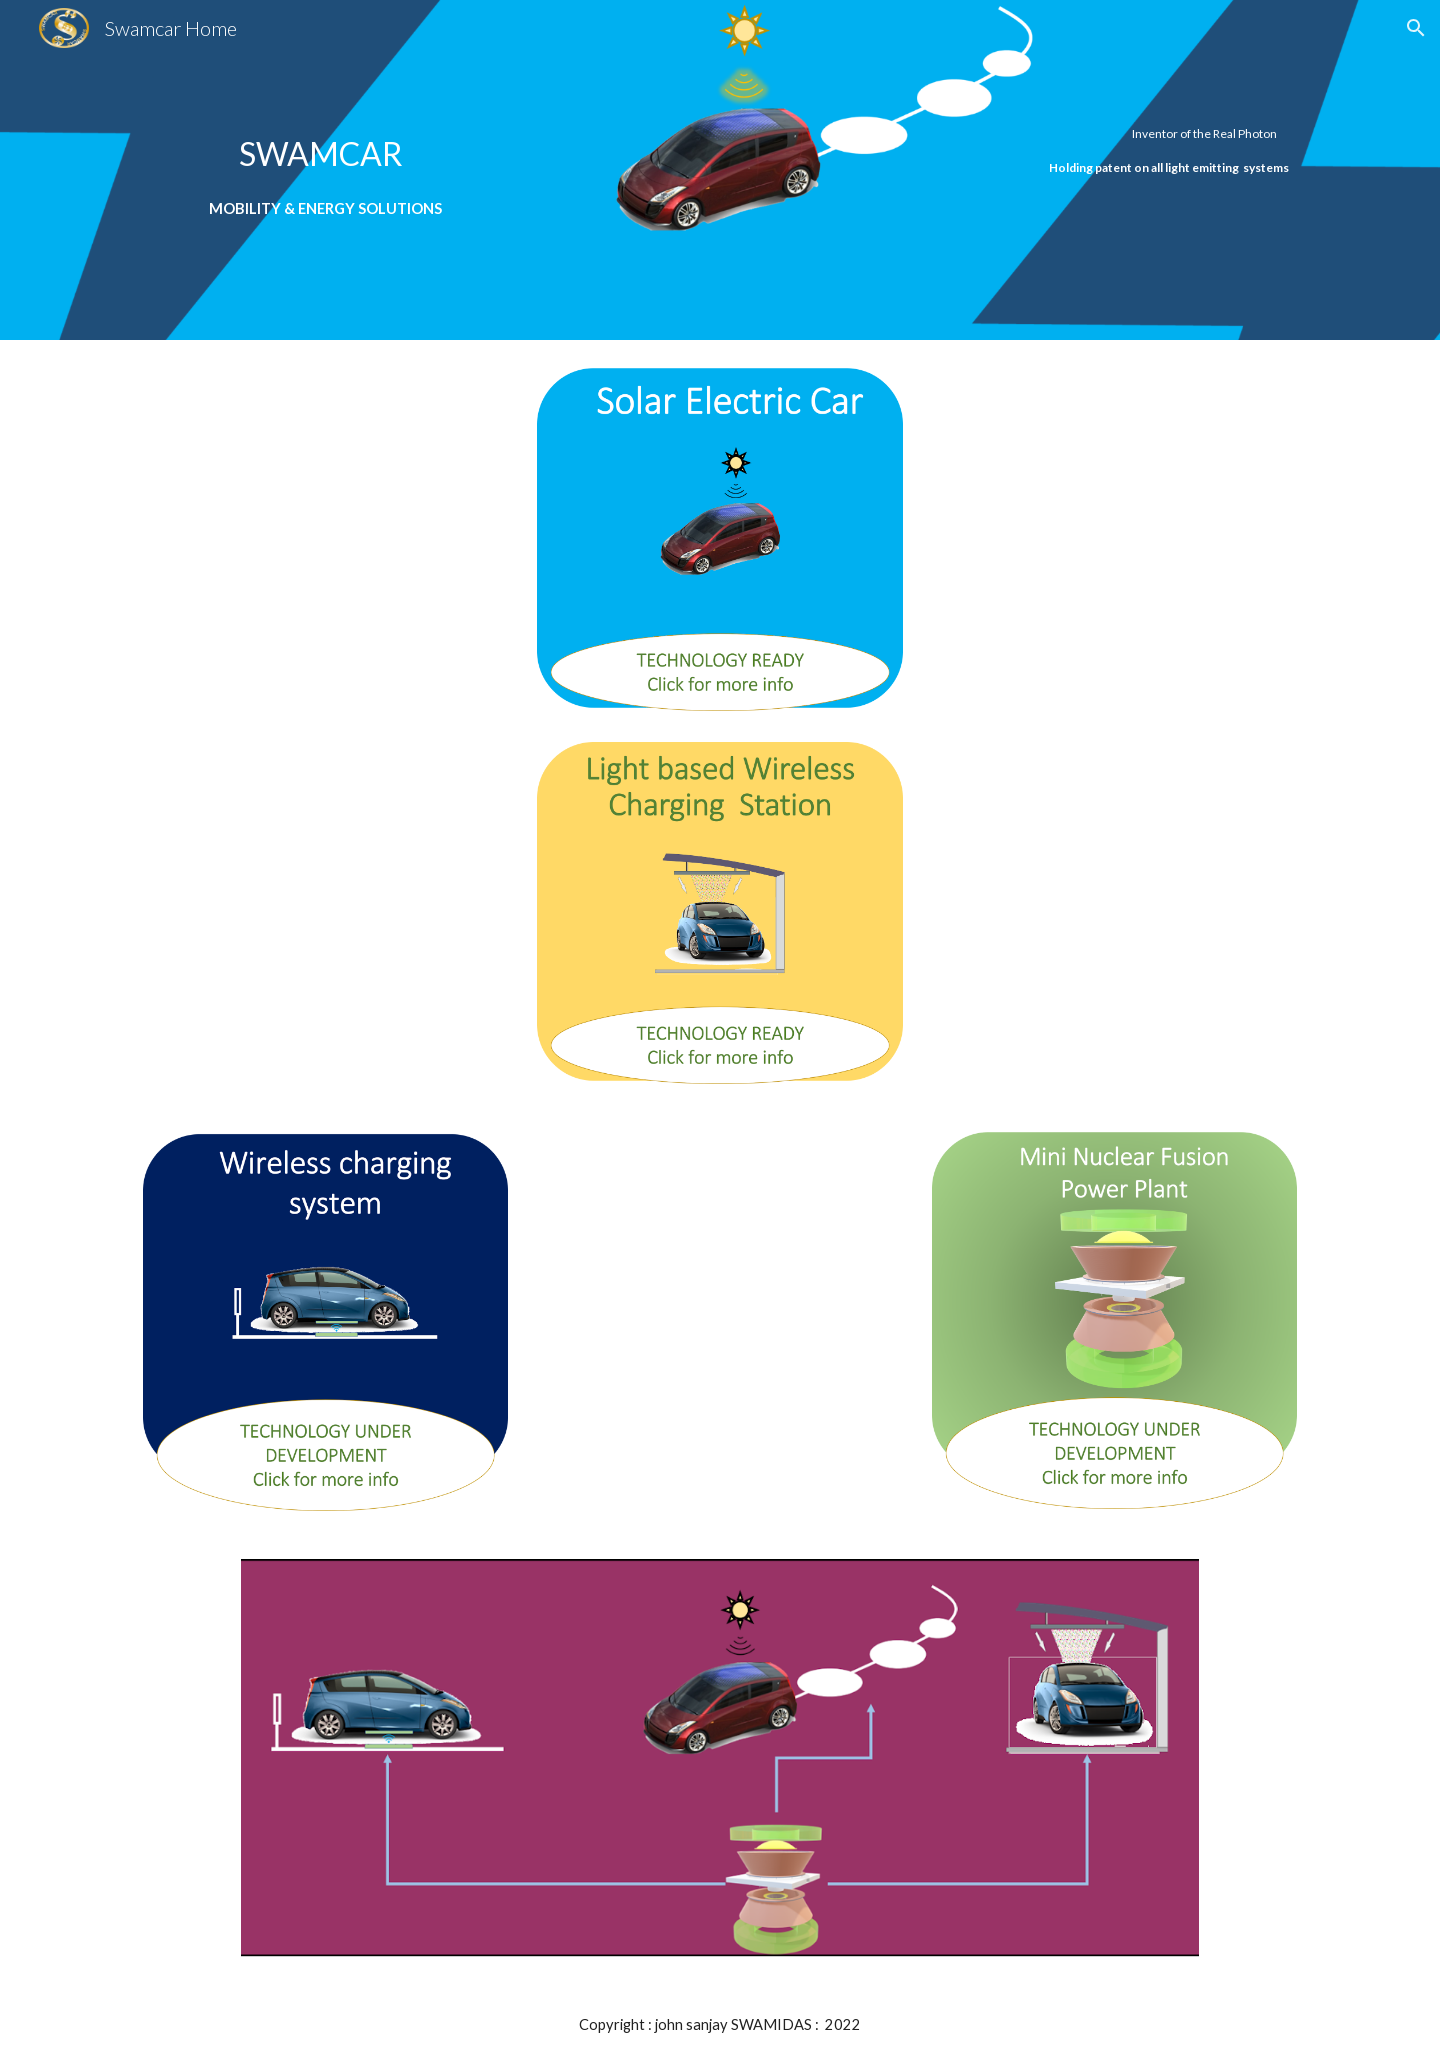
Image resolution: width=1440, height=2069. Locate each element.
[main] (325, 169)
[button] (1416, 28)
